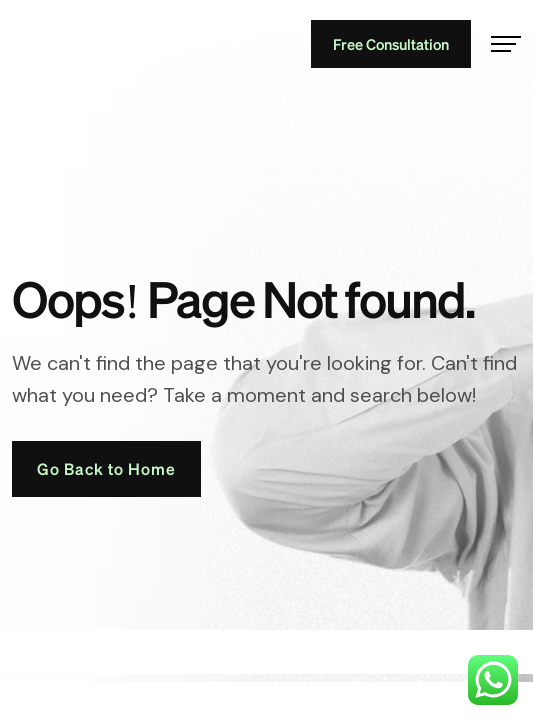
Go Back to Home (106, 468)
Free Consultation (391, 44)
